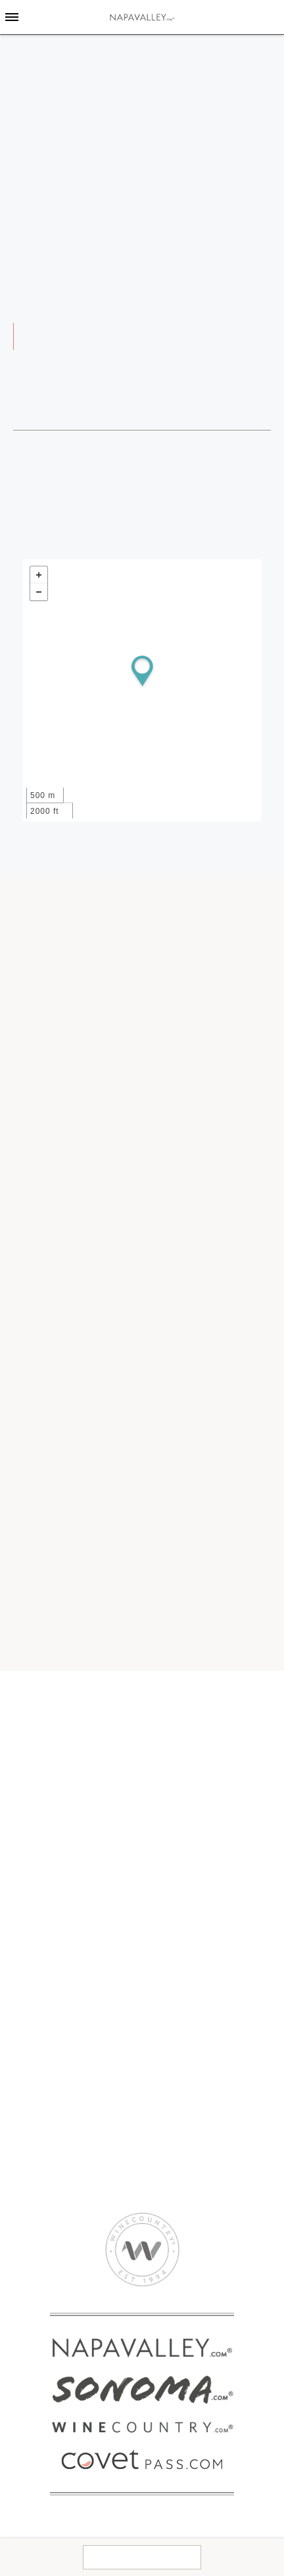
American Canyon (56, 1780)
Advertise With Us (184, 2132)
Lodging (167, 1818)
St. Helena (40, 1733)
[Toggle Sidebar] (11, 17)
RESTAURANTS (52, 1952)
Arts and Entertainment (196, 1952)
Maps (157, 1745)
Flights (160, 1768)
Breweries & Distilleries (196, 1988)
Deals (157, 1780)
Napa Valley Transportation (77, 2132)
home (86, 61)
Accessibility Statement (196, 2167)
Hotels (159, 1854)
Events (160, 1733)
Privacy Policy (176, 2156)
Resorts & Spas (179, 1865)
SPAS (29, 1976)
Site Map (164, 2179)
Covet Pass (42, 1830)
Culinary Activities (185, 1999)
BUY (27, 1818)
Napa (28, 1768)
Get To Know (51, 1709)
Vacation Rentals (182, 1877)
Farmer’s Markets (183, 2011)
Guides (160, 1721)
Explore (167, 1709)
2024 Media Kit (178, 2120)
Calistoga (38, 1721)
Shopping (166, 2058)
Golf (154, 2023)
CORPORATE (174, 2096)
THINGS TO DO (179, 1928)
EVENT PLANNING (59, 2096)
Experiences (44, 1842)
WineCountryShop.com (67, 1854)
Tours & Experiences (62, 2144)
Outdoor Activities (184, 2047)
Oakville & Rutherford (64, 1745)
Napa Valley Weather (191, 1757)
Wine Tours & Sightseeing (202, 1940)
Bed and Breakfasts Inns (200, 1842)
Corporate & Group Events (75, 2120)
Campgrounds (177, 1830)
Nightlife (163, 2035)
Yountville (38, 1757)
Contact (142, 2557)
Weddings (144, 61)
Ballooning (168, 1976)
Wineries (40, 1928)
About (158, 2108)
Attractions (169, 1964)
